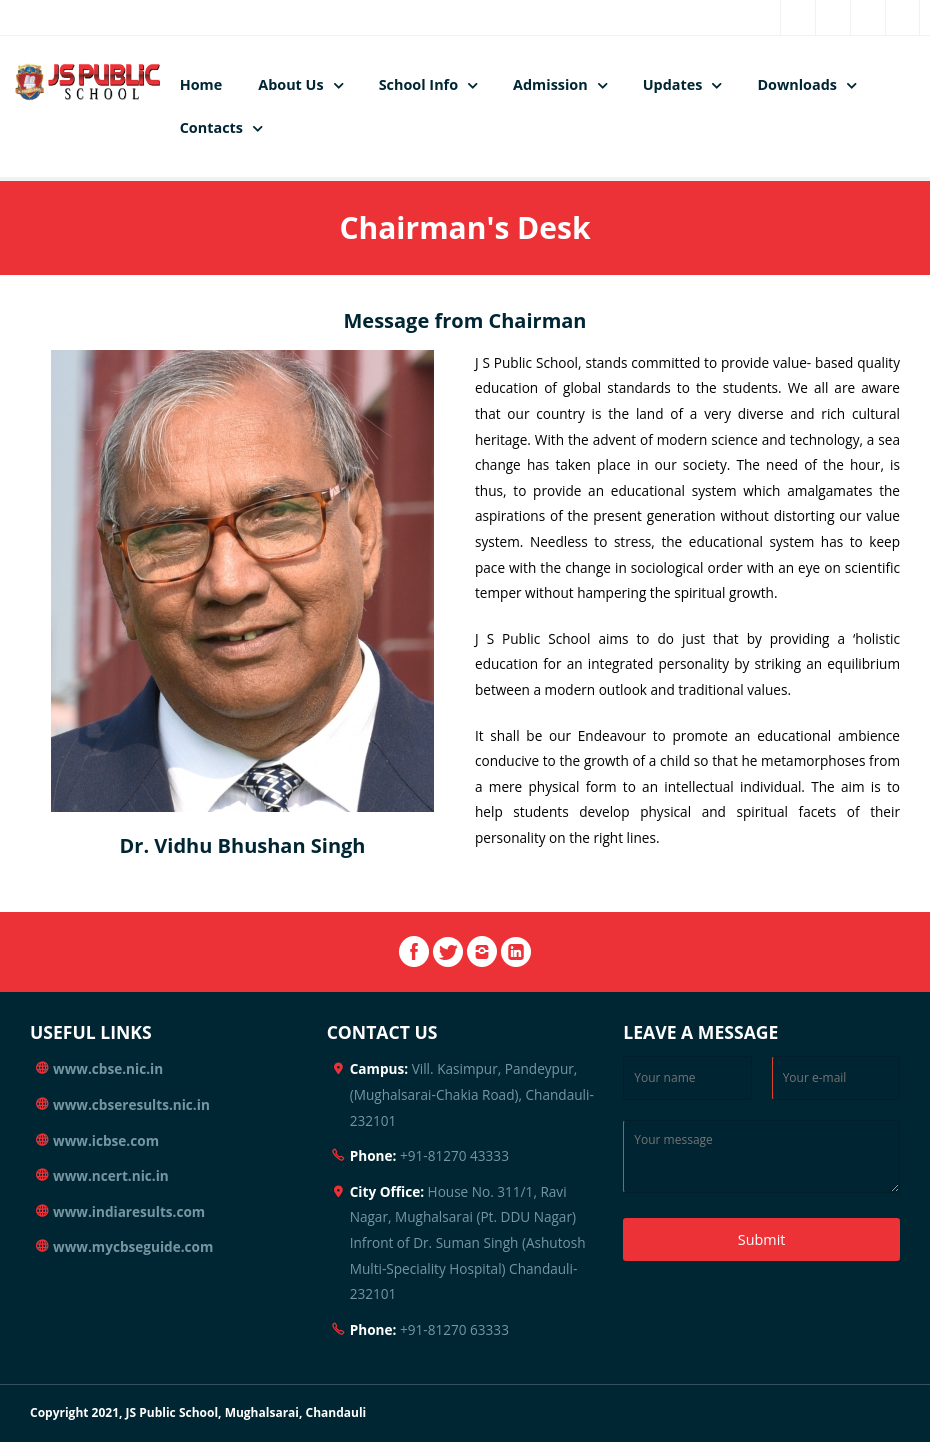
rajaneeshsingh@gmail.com (258, 17)
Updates (673, 84)
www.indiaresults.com (129, 1211)
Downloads (797, 84)
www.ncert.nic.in (111, 1175)
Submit (762, 1239)
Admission (550, 84)
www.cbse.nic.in (108, 1068)
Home (201, 84)
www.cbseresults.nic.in (131, 1104)
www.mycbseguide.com (133, 1246)
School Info (418, 84)
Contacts (211, 127)
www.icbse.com (106, 1140)
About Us (290, 84)
